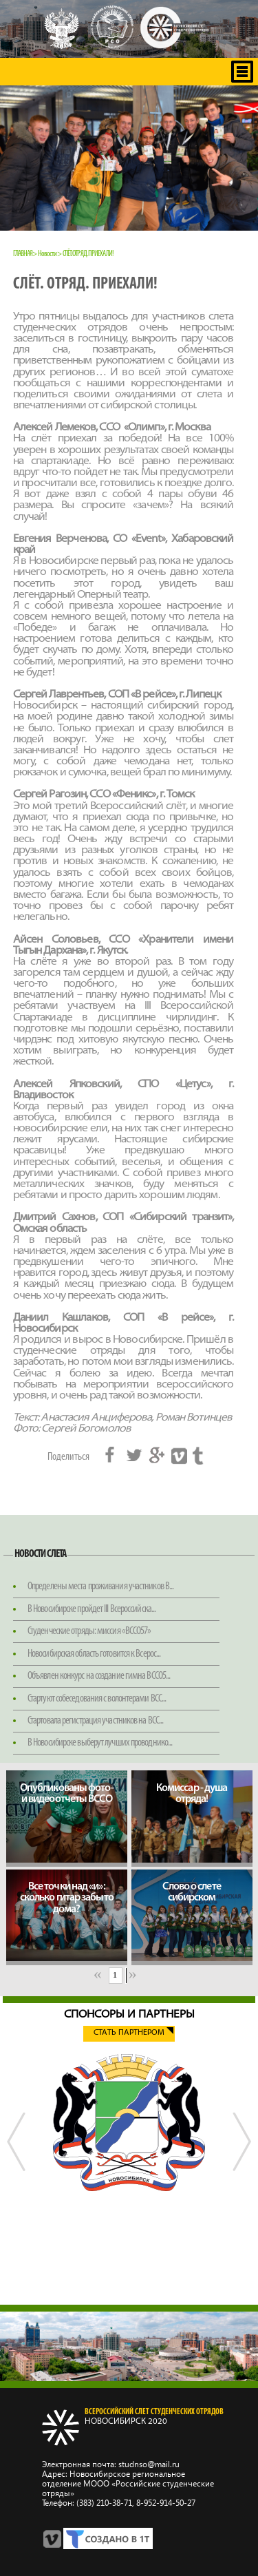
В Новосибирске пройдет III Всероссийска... (91, 1609)
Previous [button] (16, 2172)
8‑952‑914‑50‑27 (164, 2503)
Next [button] (241, 2172)
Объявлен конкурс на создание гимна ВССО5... (99, 1676)
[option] (129, 2122)
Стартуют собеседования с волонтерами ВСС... (97, 1698)
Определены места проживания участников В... (100, 1586)
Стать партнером (129, 2033)
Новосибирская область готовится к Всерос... (94, 1653)
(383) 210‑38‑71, (105, 2503)
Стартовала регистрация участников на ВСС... (95, 1720)
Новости (47, 254)
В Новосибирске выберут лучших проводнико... (100, 1742)
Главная (23, 254)
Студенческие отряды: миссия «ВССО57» (89, 1631)
